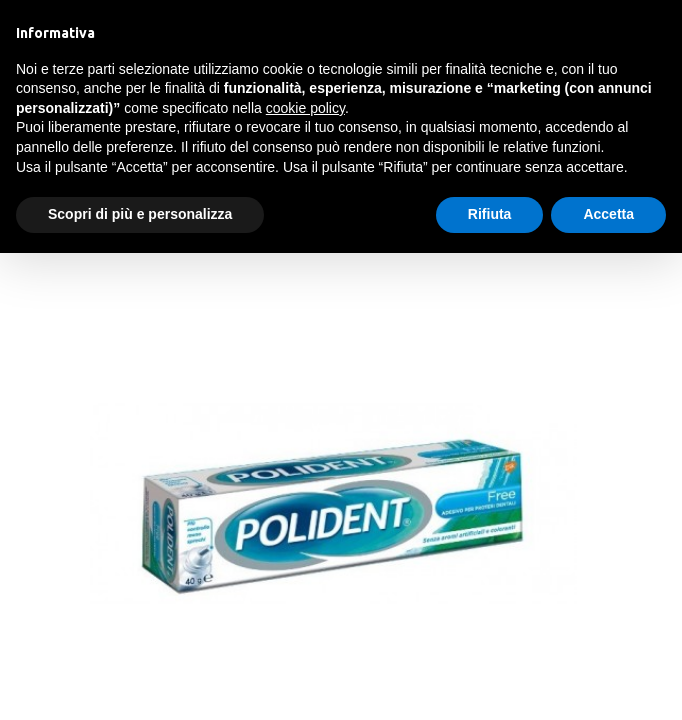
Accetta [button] (608, 214)
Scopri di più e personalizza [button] (140, 214)
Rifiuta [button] (490, 214)
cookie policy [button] (305, 108)
